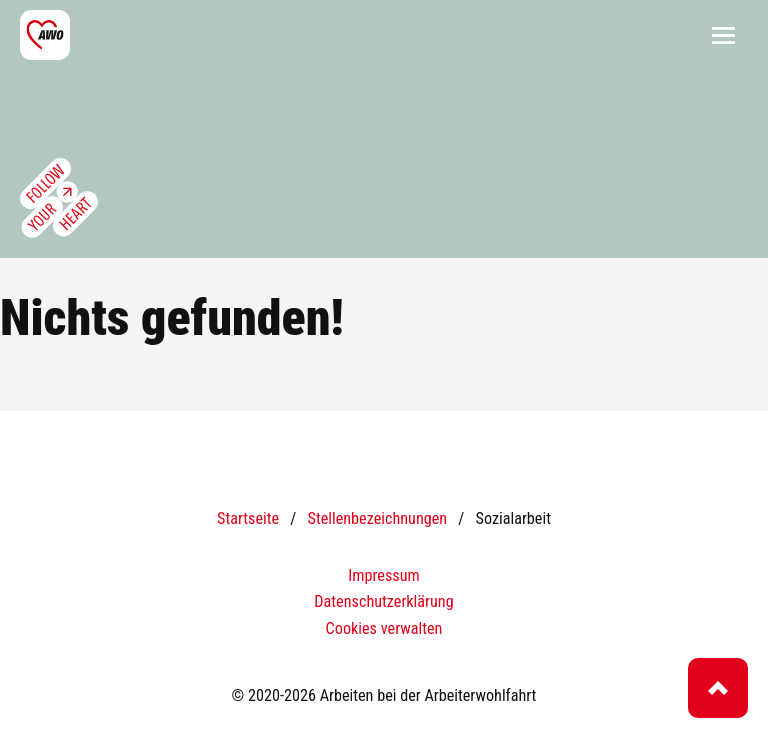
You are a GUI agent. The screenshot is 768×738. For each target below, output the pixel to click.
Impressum (383, 575)
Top (718, 688)
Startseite (248, 518)
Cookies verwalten (384, 628)
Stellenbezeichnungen (377, 518)
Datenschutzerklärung (383, 601)
